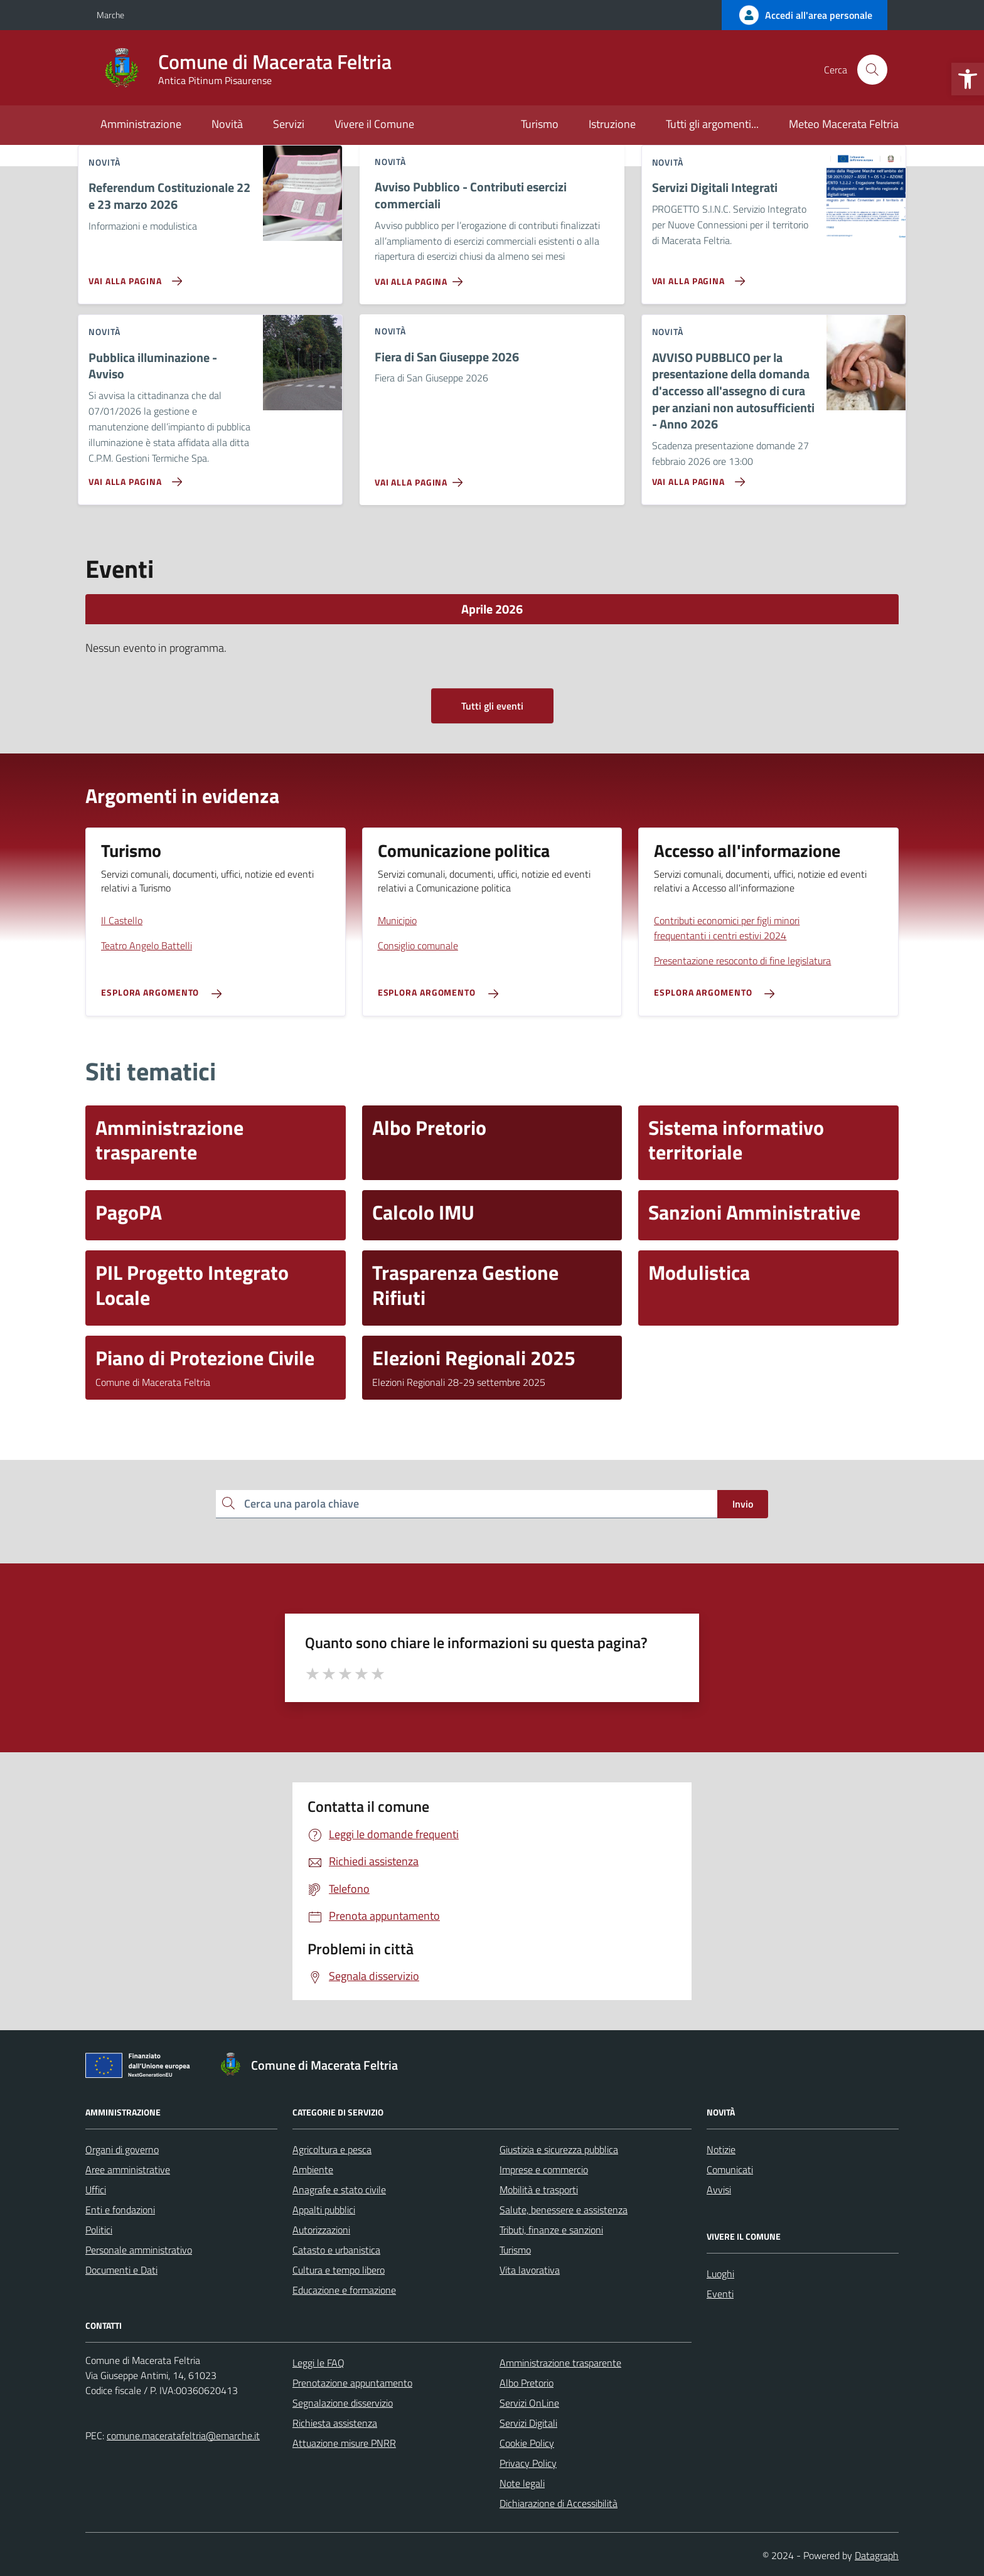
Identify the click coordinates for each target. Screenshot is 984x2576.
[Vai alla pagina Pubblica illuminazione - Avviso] (132, 476)
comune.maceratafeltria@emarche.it (183, 2435)
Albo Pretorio (527, 2382)
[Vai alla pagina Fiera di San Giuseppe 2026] (421, 477)
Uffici (95, 2189)
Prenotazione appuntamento (352, 2382)
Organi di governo (122, 2149)
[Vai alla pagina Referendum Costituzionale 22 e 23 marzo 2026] (132, 276)
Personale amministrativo (138, 2249)
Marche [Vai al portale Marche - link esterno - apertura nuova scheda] (110, 14)
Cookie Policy (527, 2443)
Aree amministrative (127, 2169)
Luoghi (720, 2273)
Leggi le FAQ (318, 2362)
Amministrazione (140, 123)
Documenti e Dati (121, 2269)
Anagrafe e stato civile (339, 2189)
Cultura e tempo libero (338, 2269)
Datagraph (877, 2555)
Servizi (288, 123)
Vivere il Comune (374, 123)
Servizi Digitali (528, 2422)
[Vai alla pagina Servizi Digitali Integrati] (696, 276)
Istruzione (612, 123)
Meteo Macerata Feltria (844, 123)
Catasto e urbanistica (336, 2249)
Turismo (540, 123)
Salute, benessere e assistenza (564, 2209)
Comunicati (730, 2169)
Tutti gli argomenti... (712, 123)
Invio (742, 1503)
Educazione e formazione (344, 2289)
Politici (98, 2229)
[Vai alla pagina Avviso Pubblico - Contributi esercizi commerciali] (421, 276)
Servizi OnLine (529, 2402)
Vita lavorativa (530, 2269)
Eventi (720, 2293)
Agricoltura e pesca (332, 2149)
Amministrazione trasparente (560, 2362)
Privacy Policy (528, 2463)
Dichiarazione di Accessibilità (559, 2503)
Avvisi (719, 2189)
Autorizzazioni (321, 2229)
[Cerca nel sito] (872, 70)
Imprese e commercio (544, 2169)
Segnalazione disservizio (342, 2402)
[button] (967, 79)
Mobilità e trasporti (539, 2189)
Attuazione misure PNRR (344, 2443)
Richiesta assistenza (334, 2422)
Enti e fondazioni (120, 2209)
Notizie (721, 2149)
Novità (227, 123)
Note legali (522, 2483)
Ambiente (312, 2169)
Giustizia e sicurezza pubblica (559, 2149)
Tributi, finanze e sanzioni (551, 2229)
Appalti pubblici (323, 2209)
